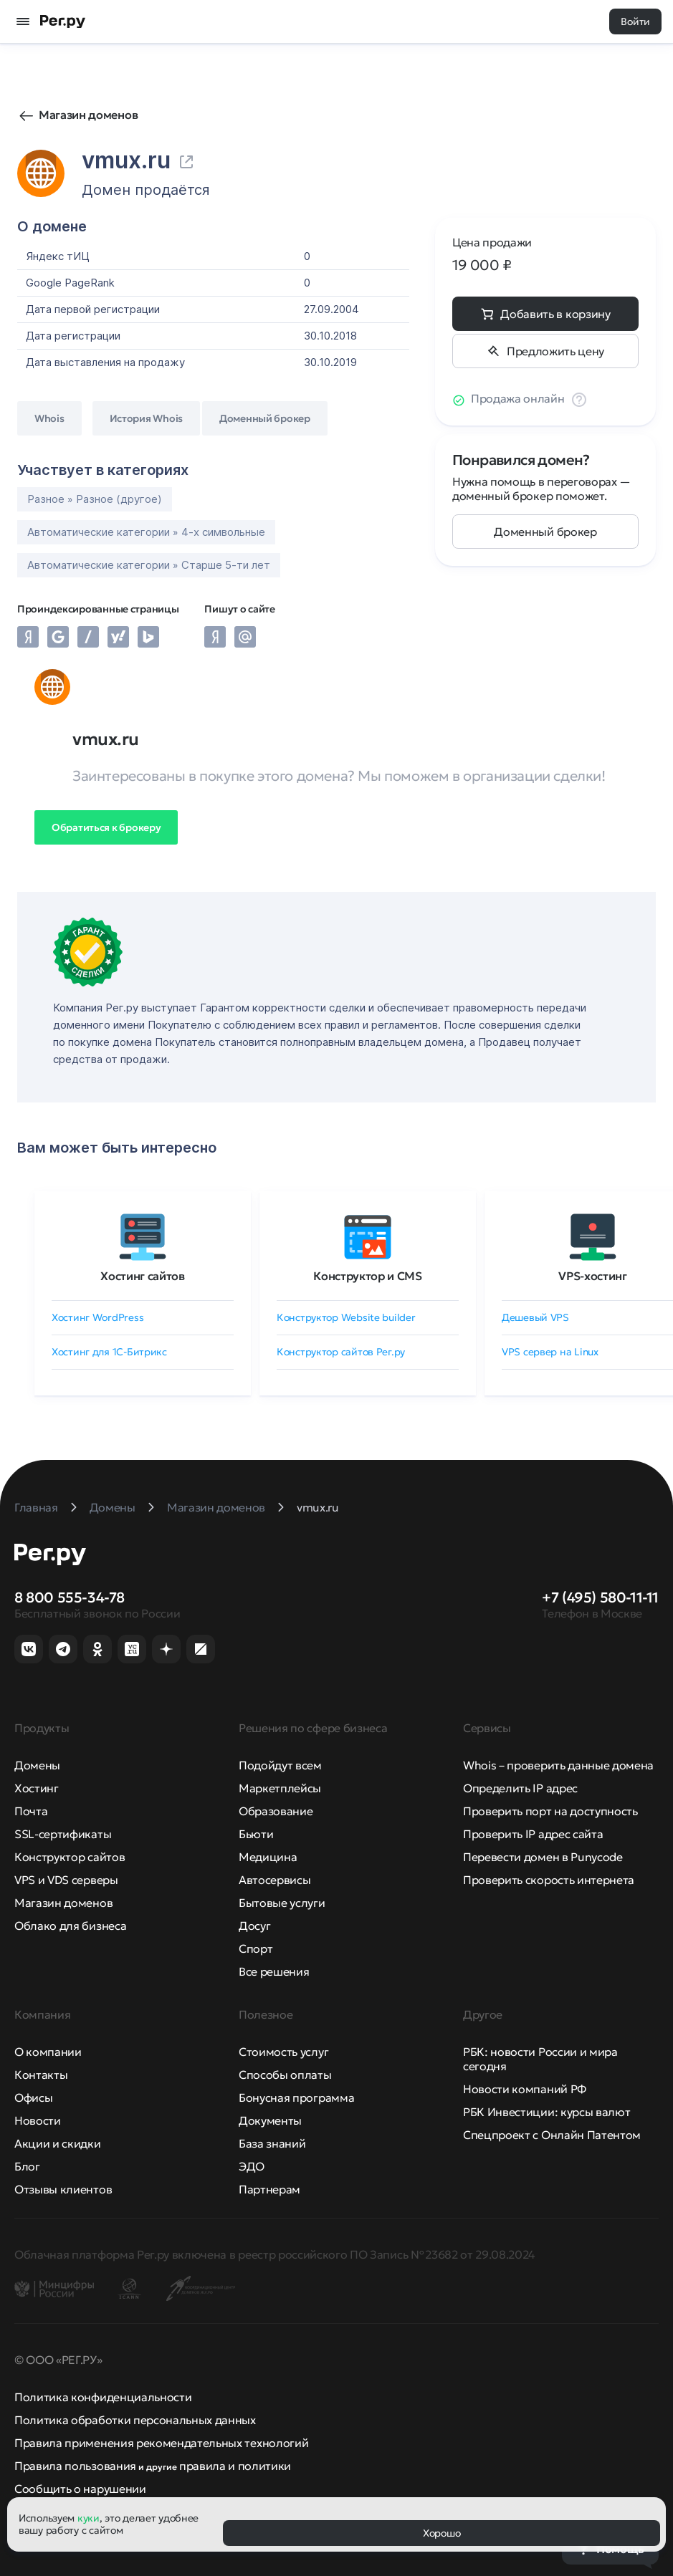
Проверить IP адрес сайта (533, 1834)
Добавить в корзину (555, 314)
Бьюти (256, 1834)
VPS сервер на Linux (550, 1351)
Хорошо (441, 2533)
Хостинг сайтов (142, 1276)
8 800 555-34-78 (69, 1597)
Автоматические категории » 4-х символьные (146, 532)
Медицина (268, 1857)
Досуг (254, 1925)
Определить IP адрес (520, 1788)
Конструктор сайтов (69, 1857)
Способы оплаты (285, 2074)
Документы (270, 2120)
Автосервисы (274, 1880)
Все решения (274, 1971)
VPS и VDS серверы (66, 1880)
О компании (48, 2051)
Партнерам (269, 2189)
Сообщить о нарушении (80, 2488)
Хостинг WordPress (97, 1317)
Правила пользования (75, 2466)
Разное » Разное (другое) (94, 499)
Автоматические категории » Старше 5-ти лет (148, 565)
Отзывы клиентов (63, 2189)
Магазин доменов (88, 114)
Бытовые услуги (282, 1902)
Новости (37, 2120)
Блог (27, 2166)
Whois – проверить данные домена (558, 1765)
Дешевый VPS (535, 1317)
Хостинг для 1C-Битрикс (109, 1351)
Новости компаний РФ (524, 2089)
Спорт (255, 1948)
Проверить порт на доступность (550, 1811)
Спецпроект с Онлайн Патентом (552, 2135)
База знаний (272, 2143)
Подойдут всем (280, 1765)
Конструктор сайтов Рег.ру (341, 1351)
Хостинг (36, 1788)
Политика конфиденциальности (102, 2397)
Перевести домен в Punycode (543, 1857)
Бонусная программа (296, 2097)
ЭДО (251, 2166)
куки (88, 2518)
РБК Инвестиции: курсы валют (546, 2112)
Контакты (40, 2074)
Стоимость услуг (283, 2051)
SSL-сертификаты (62, 1834)
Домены (37, 1765)
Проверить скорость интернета (548, 1880)
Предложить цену (555, 351)
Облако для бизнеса (70, 1925)
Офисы (33, 2097)
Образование (275, 1811)
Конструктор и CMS (367, 1276)
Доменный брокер (545, 531)
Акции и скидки (57, 2143)
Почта (30, 1811)
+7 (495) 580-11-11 (600, 1597)
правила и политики (235, 2466)
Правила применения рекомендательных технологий (161, 2443)
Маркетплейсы (280, 1788)
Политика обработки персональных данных (135, 2420)
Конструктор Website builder (346, 1317)
